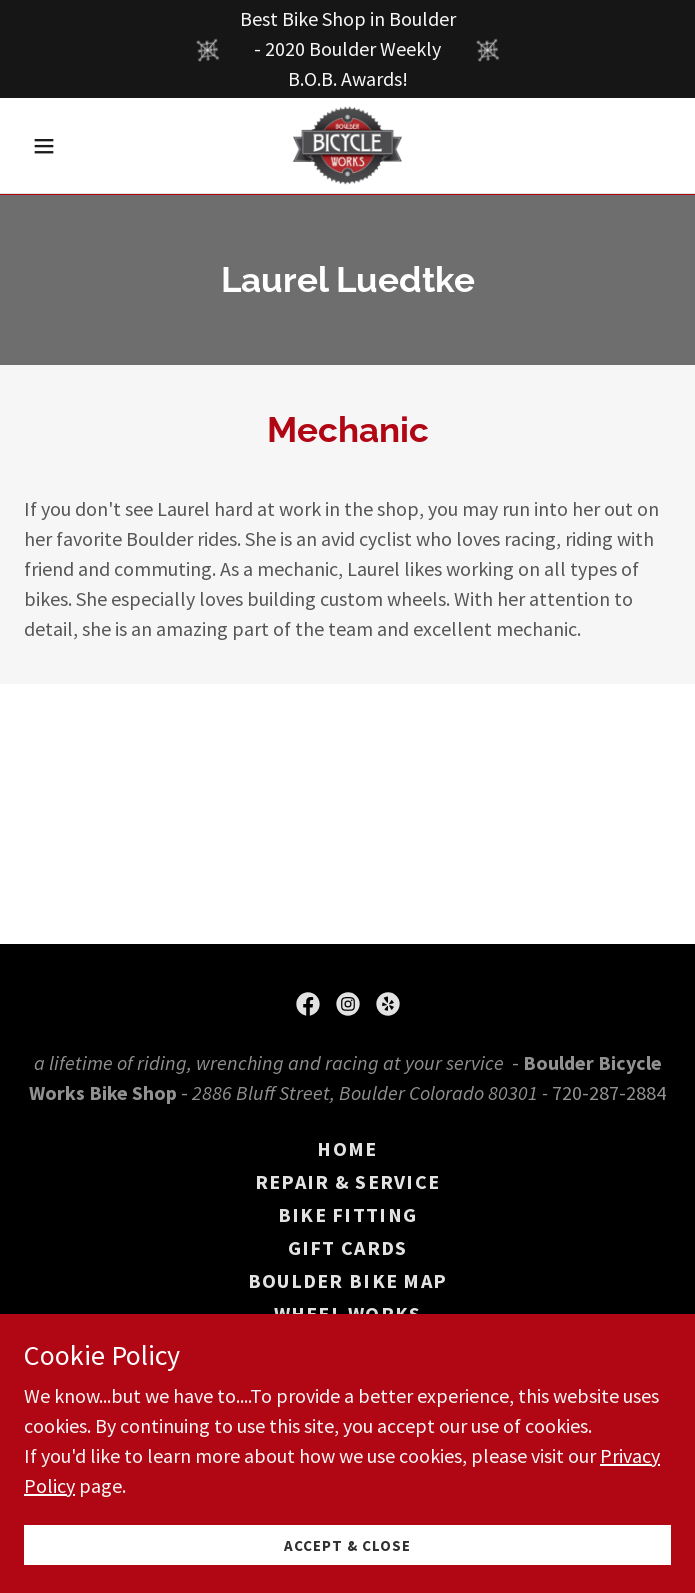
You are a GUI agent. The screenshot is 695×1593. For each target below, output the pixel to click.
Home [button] (347, 1148)
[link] (348, 146)
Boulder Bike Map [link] (347, 1280)
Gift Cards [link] (348, 1247)
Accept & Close (347, 1545)
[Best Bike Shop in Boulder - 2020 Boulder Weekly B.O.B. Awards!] (347, 49)
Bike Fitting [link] (347, 1214)
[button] (72, 146)
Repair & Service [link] (347, 1181)
